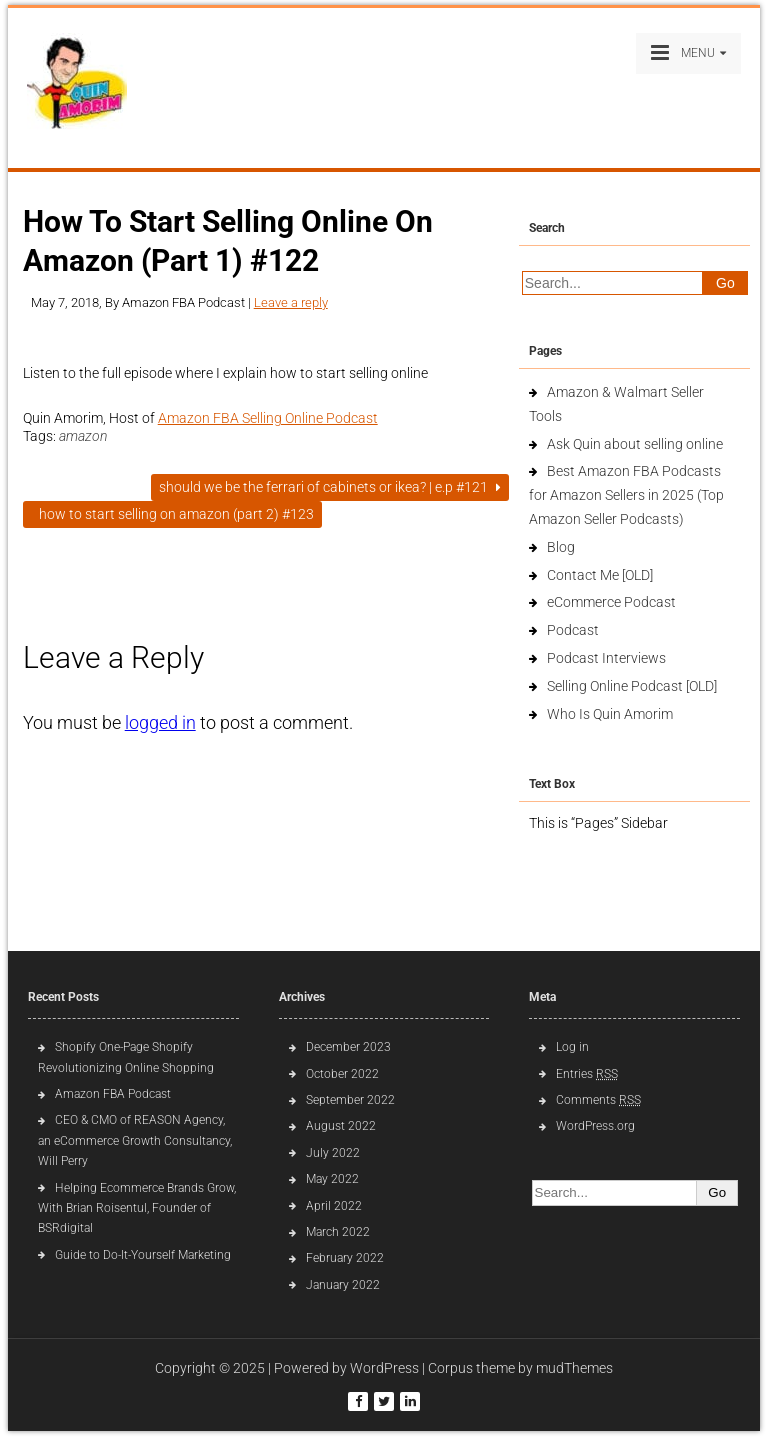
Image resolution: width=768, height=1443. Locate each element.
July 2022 (333, 1153)
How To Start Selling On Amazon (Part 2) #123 (172, 514)
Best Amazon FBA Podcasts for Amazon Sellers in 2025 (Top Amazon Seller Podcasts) (626, 495)
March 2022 (338, 1232)
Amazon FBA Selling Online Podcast (268, 418)
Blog (561, 547)
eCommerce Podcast (611, 602)
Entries (587, 1074)
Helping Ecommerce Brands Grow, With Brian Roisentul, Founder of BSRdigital (137, 1208)
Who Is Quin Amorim (610, 714)
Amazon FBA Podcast (113, 1094)
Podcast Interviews (606, 658)
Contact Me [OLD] (600, 575)
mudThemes (574, 1368)
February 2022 (345, 1258)
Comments (598, 1100)
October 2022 (342, 1074)
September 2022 (350, 1100)
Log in (572, 1047)
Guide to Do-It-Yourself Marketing (144, 1255)
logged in (160, 722)
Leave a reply (291, 302)
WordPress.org (595, 1126)
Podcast (573, 630)
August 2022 (341, 1126)
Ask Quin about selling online (635, 444)
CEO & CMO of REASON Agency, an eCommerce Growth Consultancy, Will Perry (135, 1140)
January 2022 (343, 1285)
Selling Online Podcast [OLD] (632, 686)
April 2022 (334, 1206)
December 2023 (348, 1047)
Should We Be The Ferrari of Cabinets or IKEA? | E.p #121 (330, 487)
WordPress (384, 1368)
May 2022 (332, 1179)
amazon (83, 436)
